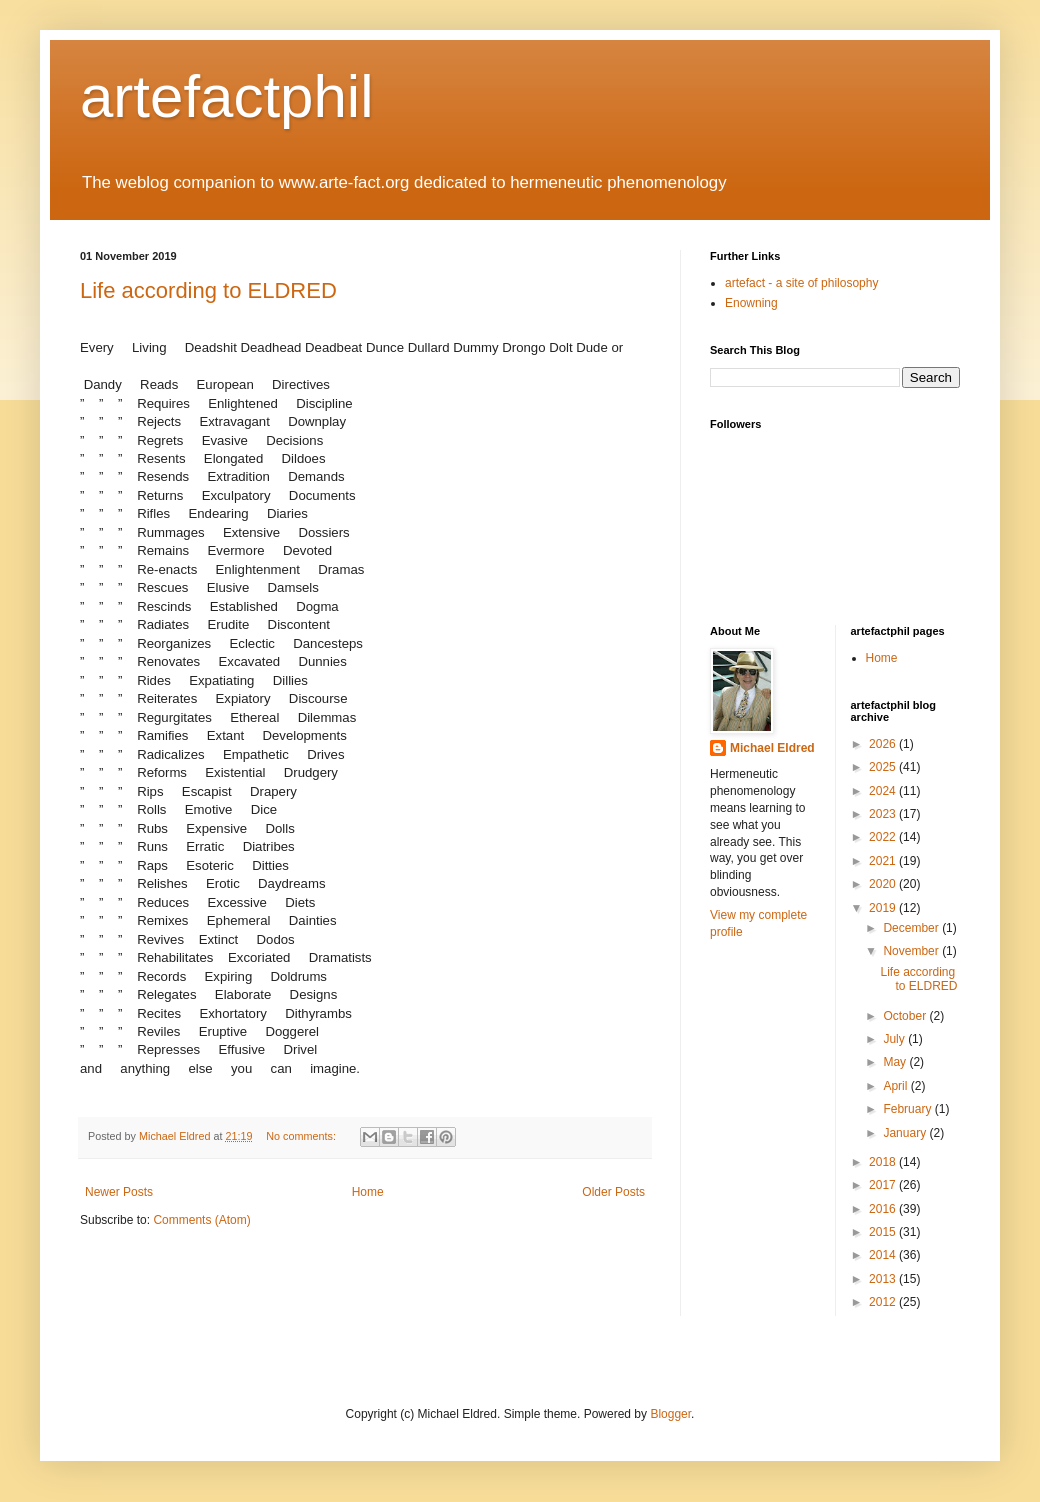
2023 (884, 814)
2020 (884, 884)
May (896, 1062)
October (906, 1016)
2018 (884, 1162)
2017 (884, 1185)
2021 (884, 861)
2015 (884, 1232)
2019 (884, 908)
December (912, 928)
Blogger (670, 1414)
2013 (884, 1279)
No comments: (302, 1136)
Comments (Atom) (201, 1220)
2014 (884, 1255)
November (912, 951)
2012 (884, 1302)
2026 (884, 744)
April (896, 1086)
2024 (884, 791)
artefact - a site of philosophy (801, 283)
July (895, 1039)
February (908, 1109)
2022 (884, 837)
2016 (884, 1209)
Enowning (751, 303)
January (906, 1133)
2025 (884, 767)
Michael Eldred (772, 748)
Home (368, 1192)
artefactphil (227, 96)
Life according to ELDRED (208, 290)
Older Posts (613, 1192)
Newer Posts (119, 1192)
